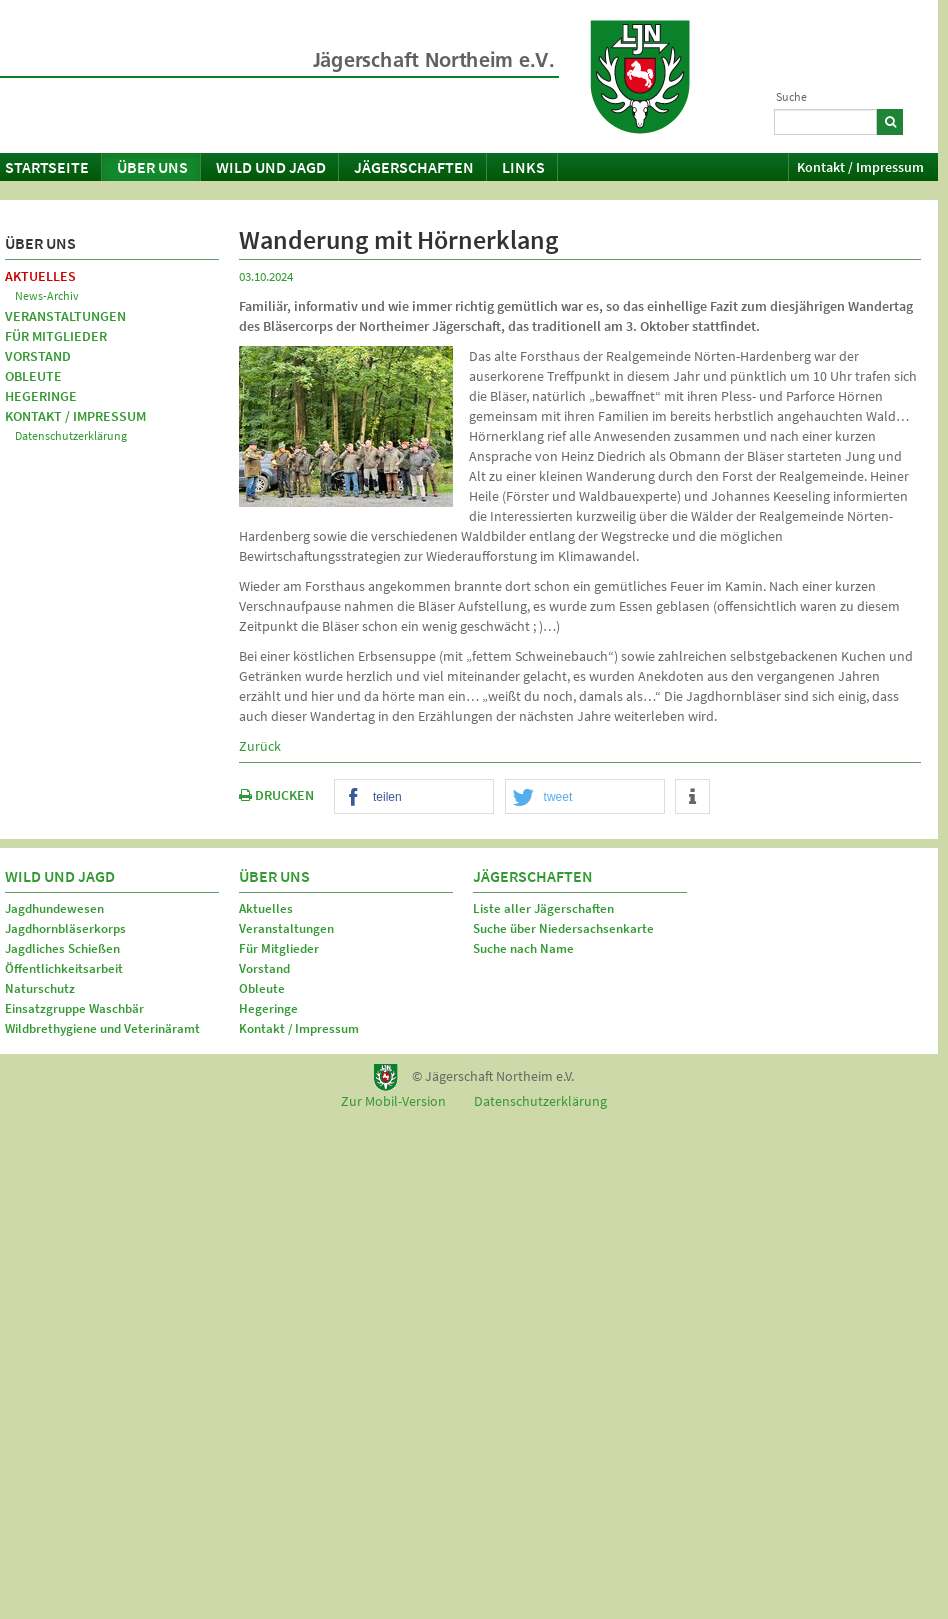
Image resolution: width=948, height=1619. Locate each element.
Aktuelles (40, 276)
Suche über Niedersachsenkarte (563, 928)
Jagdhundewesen (54, 908)
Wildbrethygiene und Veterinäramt (102, 1028)
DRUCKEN (276, 795)
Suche (791, 96)
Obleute (33, 376)
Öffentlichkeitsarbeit (64, 968)
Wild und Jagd (271, 167)
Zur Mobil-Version (393, 1101)
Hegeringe (41, 396)
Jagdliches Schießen (62, 948)
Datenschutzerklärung (71, 435)
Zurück (260, 746)
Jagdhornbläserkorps (65, 928)
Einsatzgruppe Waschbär (74, 1008)
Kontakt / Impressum (860, 167)
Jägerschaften (414, 167)
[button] (414, 797)
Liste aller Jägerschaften (543, 908)
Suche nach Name (523, 948)
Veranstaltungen (65, 316)
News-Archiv (47, 295)
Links (523, 167)
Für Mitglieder (56, 336)
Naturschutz (40, 988)
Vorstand (38, 356)
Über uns (152, 167)
